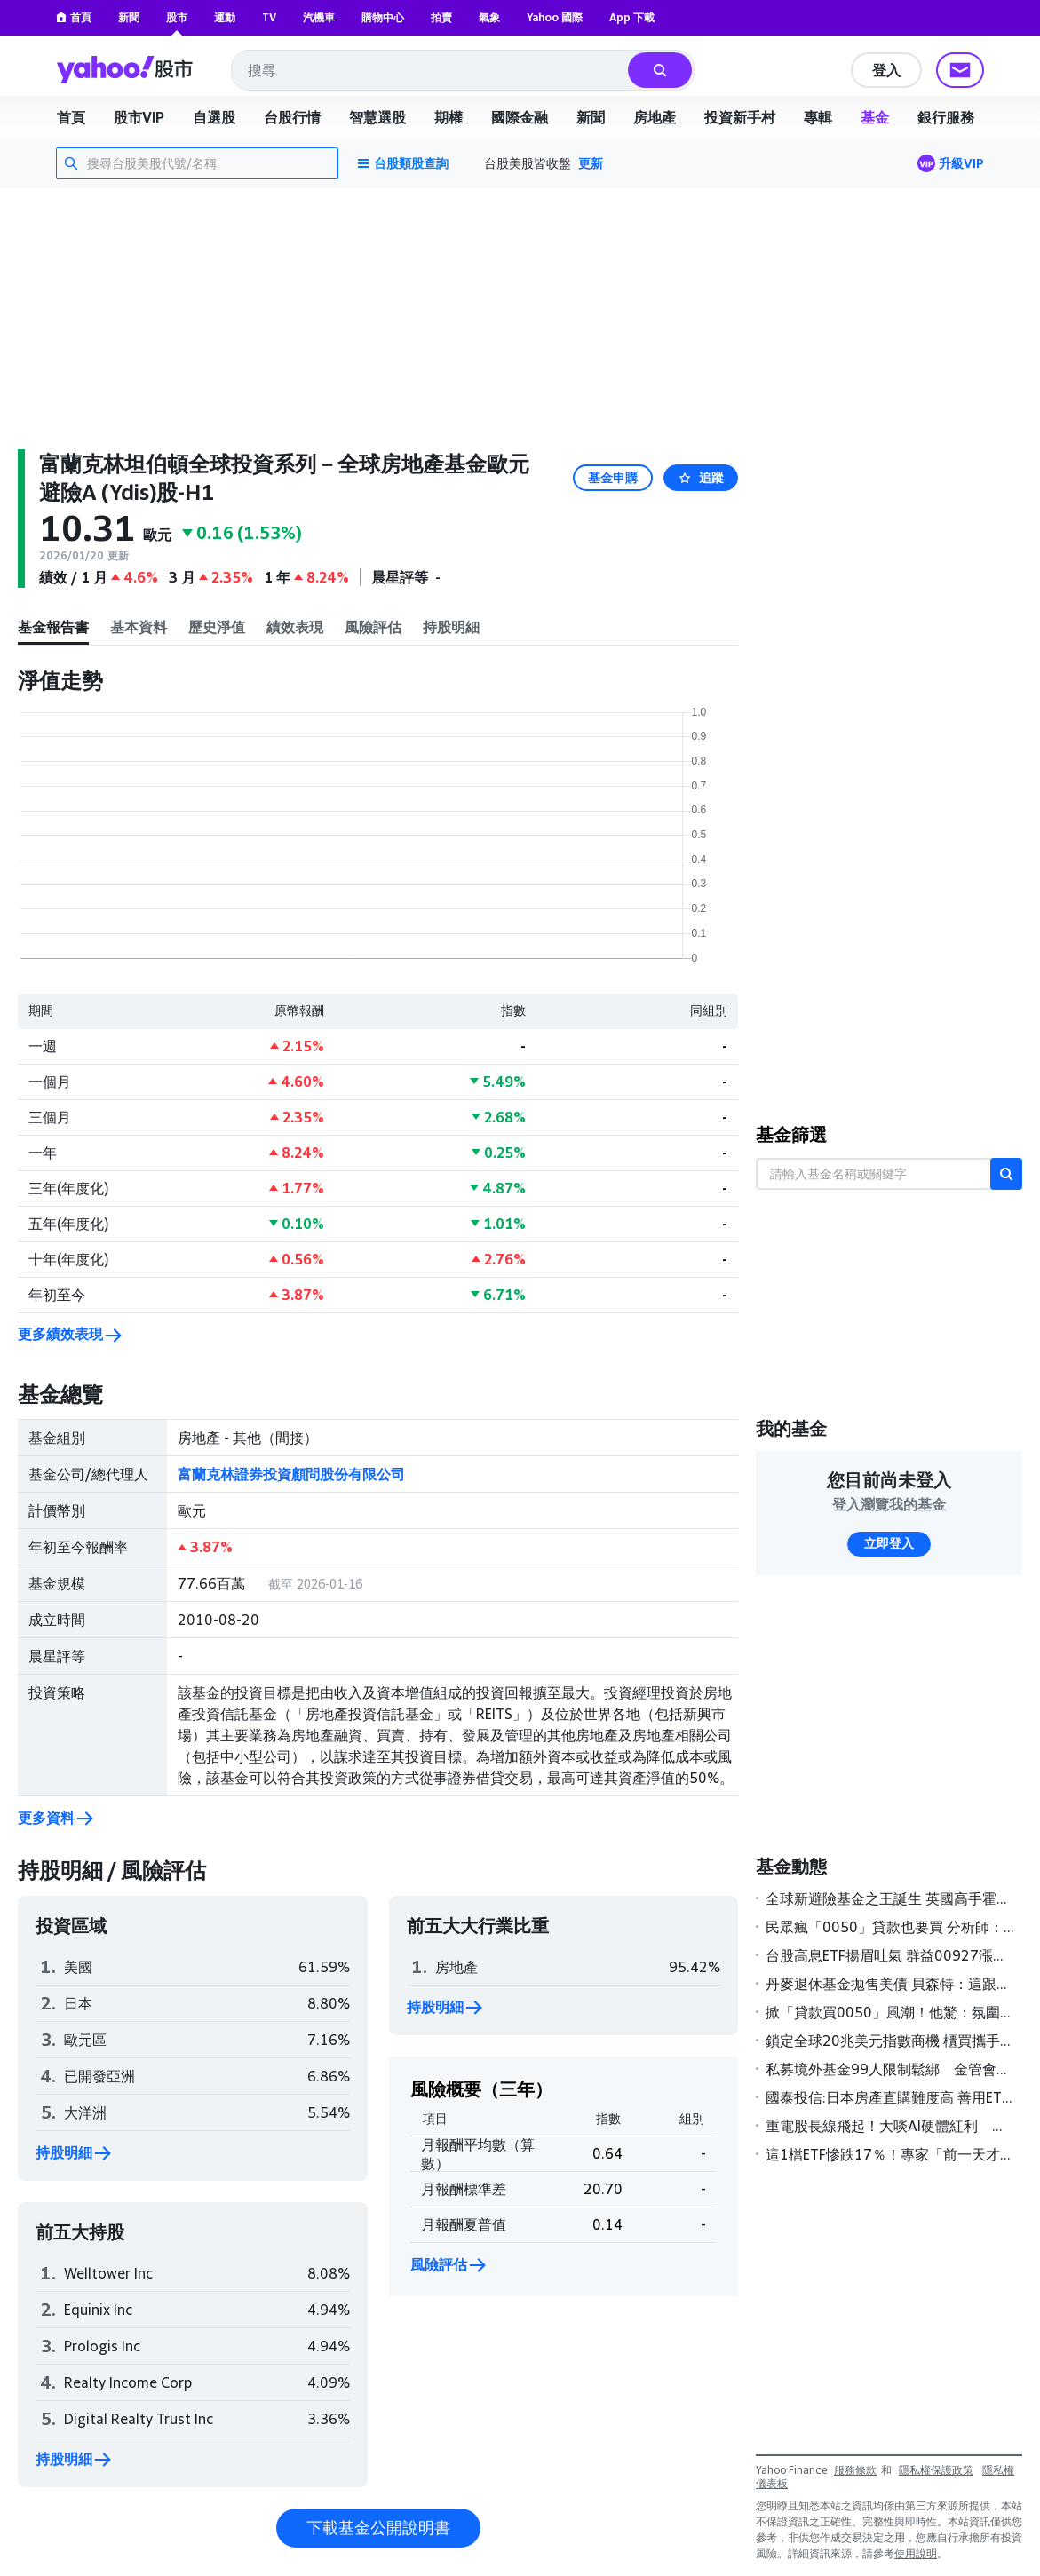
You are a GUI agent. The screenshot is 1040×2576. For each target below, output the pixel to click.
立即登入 (889, 1543)
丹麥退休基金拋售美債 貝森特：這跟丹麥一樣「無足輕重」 (890, 1984)
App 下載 (632, 17)
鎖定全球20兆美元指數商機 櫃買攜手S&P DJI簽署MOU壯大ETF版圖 (890, 2040)
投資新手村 (739, 117)
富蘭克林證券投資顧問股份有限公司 (291, 1474)
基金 (875, 117)
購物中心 (382, 17)
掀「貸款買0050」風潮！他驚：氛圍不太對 (890, 2012)
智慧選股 (377, 117)
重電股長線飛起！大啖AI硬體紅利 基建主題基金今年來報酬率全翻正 (890, 2126)
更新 (590, 162)
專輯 (818, 117)
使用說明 (915, 2553)
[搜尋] (660, 70)
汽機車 (319, 17)
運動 (224, 17)
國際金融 (519, 117)
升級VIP (961, 162)
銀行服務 (945, 117)
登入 (886, 70)
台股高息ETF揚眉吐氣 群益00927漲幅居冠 (890, 1955)
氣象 (489, 17)
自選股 (214, 117)
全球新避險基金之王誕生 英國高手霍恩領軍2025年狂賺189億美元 (890, 1898)
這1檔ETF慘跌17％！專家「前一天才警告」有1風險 (890, 2154)
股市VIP (139, 117)
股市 (176, 17)
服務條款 (855, 2470)
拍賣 (441, 17)
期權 (448, 117)
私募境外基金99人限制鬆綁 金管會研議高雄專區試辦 (890, 2069)
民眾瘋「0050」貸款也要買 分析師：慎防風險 (890, 1927)
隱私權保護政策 (936, 2470)
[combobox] (431, 70)
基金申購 (613, 478)
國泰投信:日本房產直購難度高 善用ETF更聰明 (890, 2097)
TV (269, 17)
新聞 (128, 17)
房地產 (654, 117)
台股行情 (292, 117)
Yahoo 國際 (555, 17)
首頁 (73, 17)
